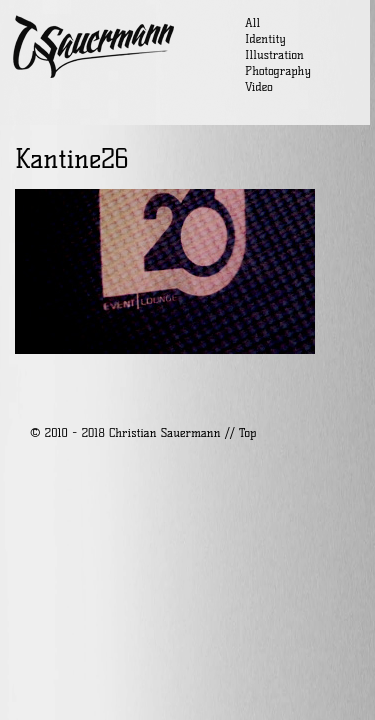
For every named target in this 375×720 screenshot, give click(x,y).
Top (247, 432)
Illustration (274, 54)
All (252, 22)
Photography (278, 70)
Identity (265, 38)
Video (259, 86)
